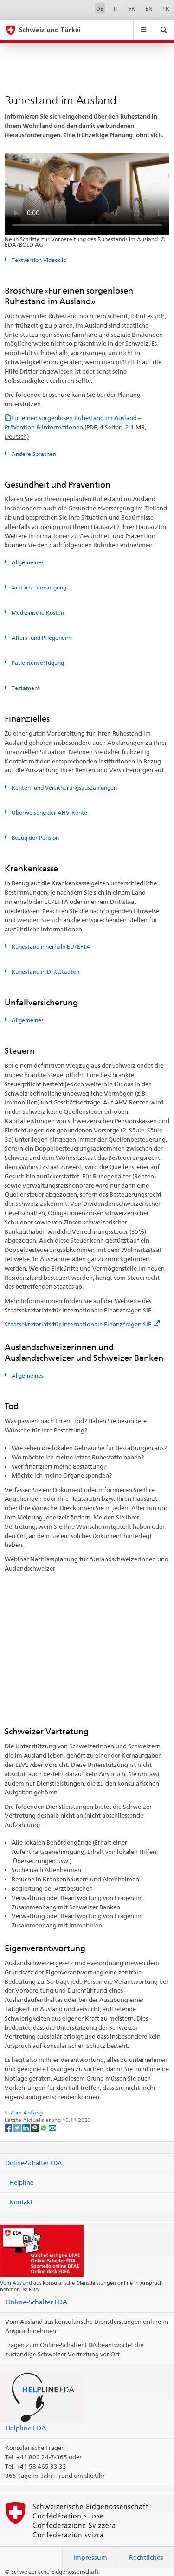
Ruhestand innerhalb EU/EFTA (50, 946)
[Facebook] (9, 2127)
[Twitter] (17, 2127)
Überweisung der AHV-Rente (48, 812)
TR (165, 8)
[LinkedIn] (26, 2127)
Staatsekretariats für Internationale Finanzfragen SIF (82, 1324)
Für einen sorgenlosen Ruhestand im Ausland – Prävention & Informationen (75, 427)
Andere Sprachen (33, 453)
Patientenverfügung (37, 662)
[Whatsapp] (44, 2127)
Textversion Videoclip (38, 259)
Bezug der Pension (34, 837)
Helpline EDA (26, 2428)
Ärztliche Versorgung (38, 587)
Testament (25, 687)
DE (99, 8)
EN (149, 8)
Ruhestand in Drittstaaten (44, 971)
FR (132, 8)
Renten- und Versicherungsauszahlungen (63, 787)
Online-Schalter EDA (33, 2163)
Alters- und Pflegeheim (40, 637)
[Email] (52, 2127)
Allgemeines (27, 562)
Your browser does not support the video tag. (87, 194)
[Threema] (35, 2127)
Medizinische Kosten (37, 612)
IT (116, 8)
